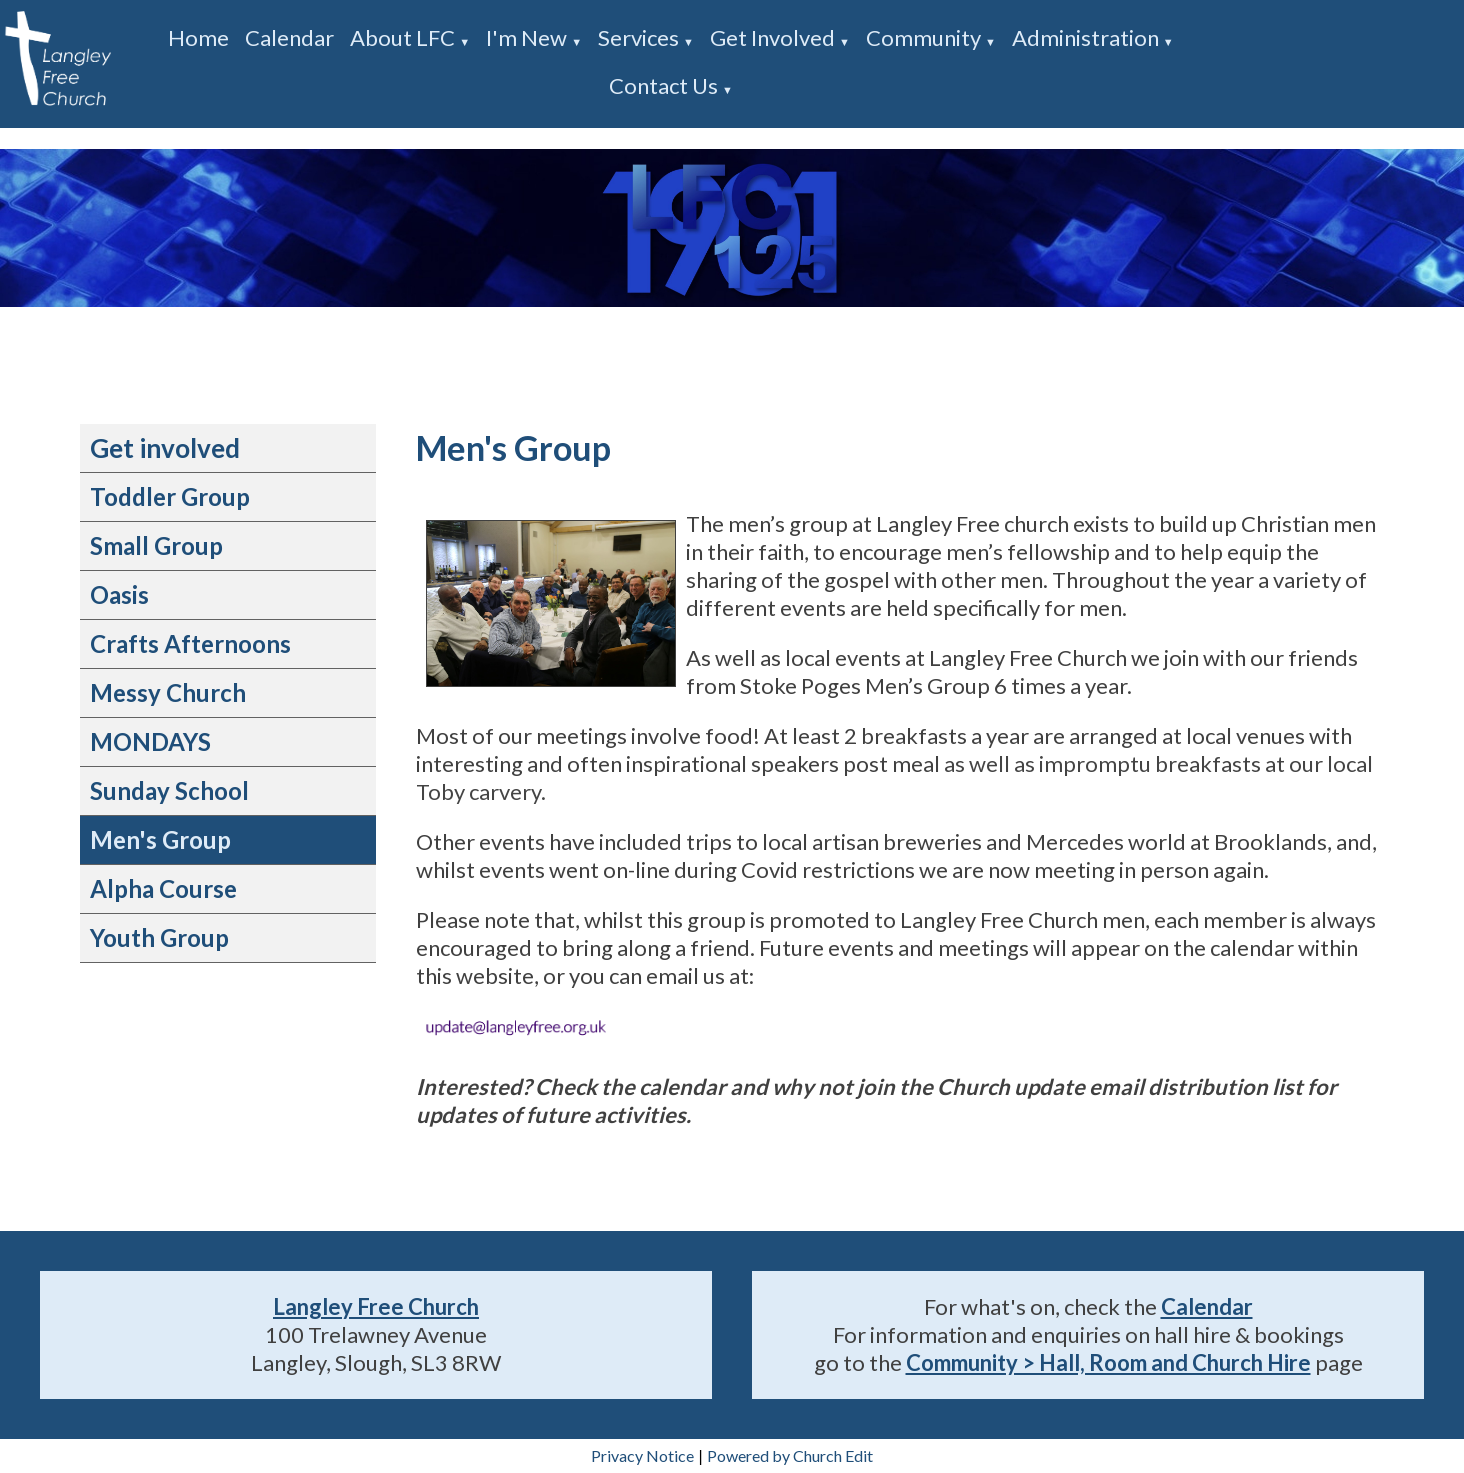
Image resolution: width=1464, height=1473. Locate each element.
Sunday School (169, 790)
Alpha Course (163, 888)
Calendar (289, 37)
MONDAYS (150, 741)
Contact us (663, 85)
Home (198, 37)
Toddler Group (170, 496)
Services (638, 37)
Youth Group (159, 937)
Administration (1085, 37)
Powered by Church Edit (790, 1455)
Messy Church (168, 692)
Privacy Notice (642, 1455)
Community (923, 37)
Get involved (772, 37)
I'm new (526, 37)
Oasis (119, 594)
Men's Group (160, 839)
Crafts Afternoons (190, 643)
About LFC (402, 37)
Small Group (156, 545)
